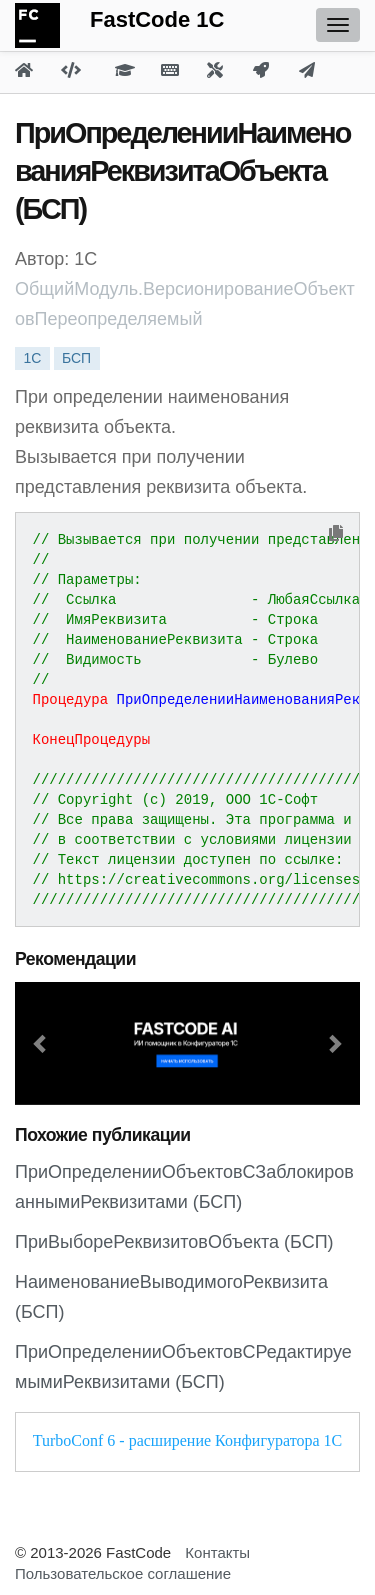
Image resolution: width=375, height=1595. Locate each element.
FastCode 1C (157, 19)
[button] (41, 1043)
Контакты (217, 1552)
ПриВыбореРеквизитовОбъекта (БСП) (174, 1242)
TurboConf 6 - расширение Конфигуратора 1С (187, 1440)
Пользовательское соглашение (123, 1573)
